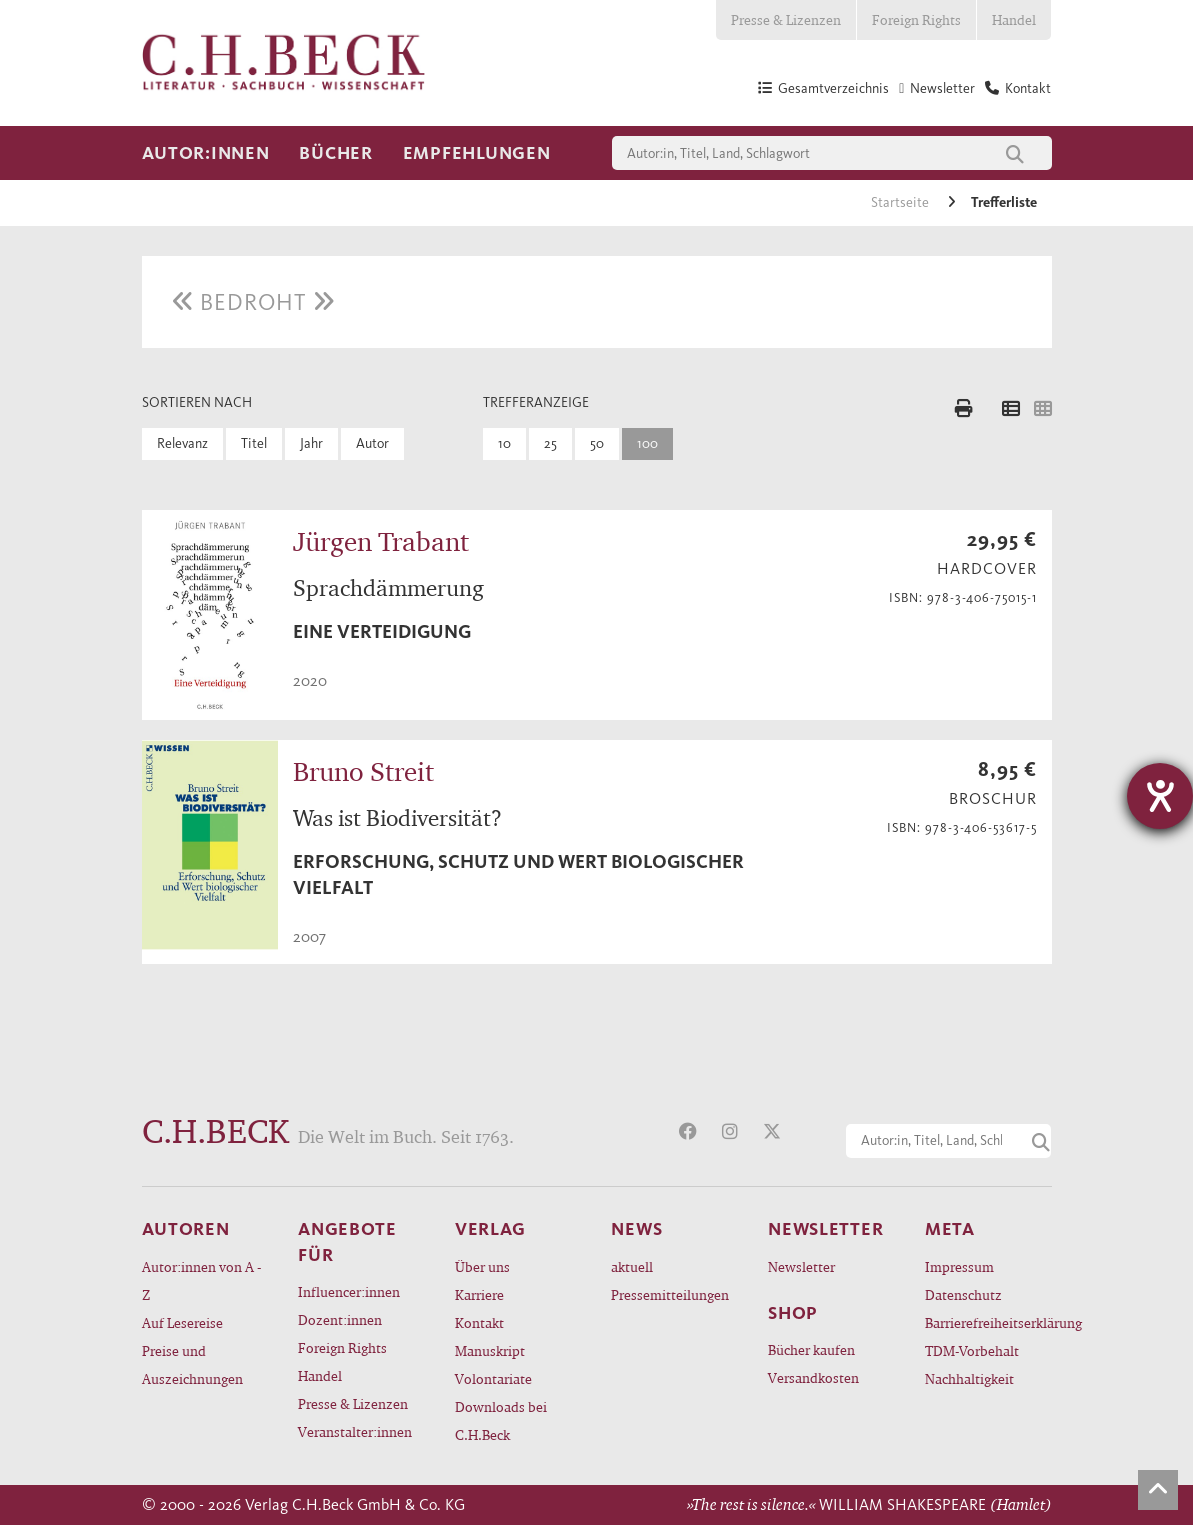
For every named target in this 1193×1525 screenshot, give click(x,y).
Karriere (479, 1294)
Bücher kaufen (811, 1349)
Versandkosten (813, 1377)
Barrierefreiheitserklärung (988, 1322)
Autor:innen (206, 153)
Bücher (335, 153)
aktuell (632, 1266)
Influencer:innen (349, 1291)
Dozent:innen (340, 1319)
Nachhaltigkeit (969, 1378)
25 (550, 443)
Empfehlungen (477, 153)
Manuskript (490, 1350)
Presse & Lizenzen (786, 19)
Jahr (311, 443)
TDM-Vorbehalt (972, 1350)
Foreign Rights (916, 19)
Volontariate (493, 1378)
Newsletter (801, 1266)
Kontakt (479, 1322)
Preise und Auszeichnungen (192, 1364)
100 (647, 443)
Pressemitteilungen (670, 1294)
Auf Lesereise (182, 1322)
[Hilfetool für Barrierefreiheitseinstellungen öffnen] (1160, 796)
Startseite (901, 202)
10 (504, 443)
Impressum (959, 1266)
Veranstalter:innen (355, 1431)
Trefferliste (1004, 202)
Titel (254, 443)
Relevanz (182, 443)
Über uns (482, 1266)
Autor (372, 443)
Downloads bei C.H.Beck (501, 1420)
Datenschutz (963, 1294)
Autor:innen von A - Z (201, 1280)
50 (597, 443)
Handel (1014, 19)
